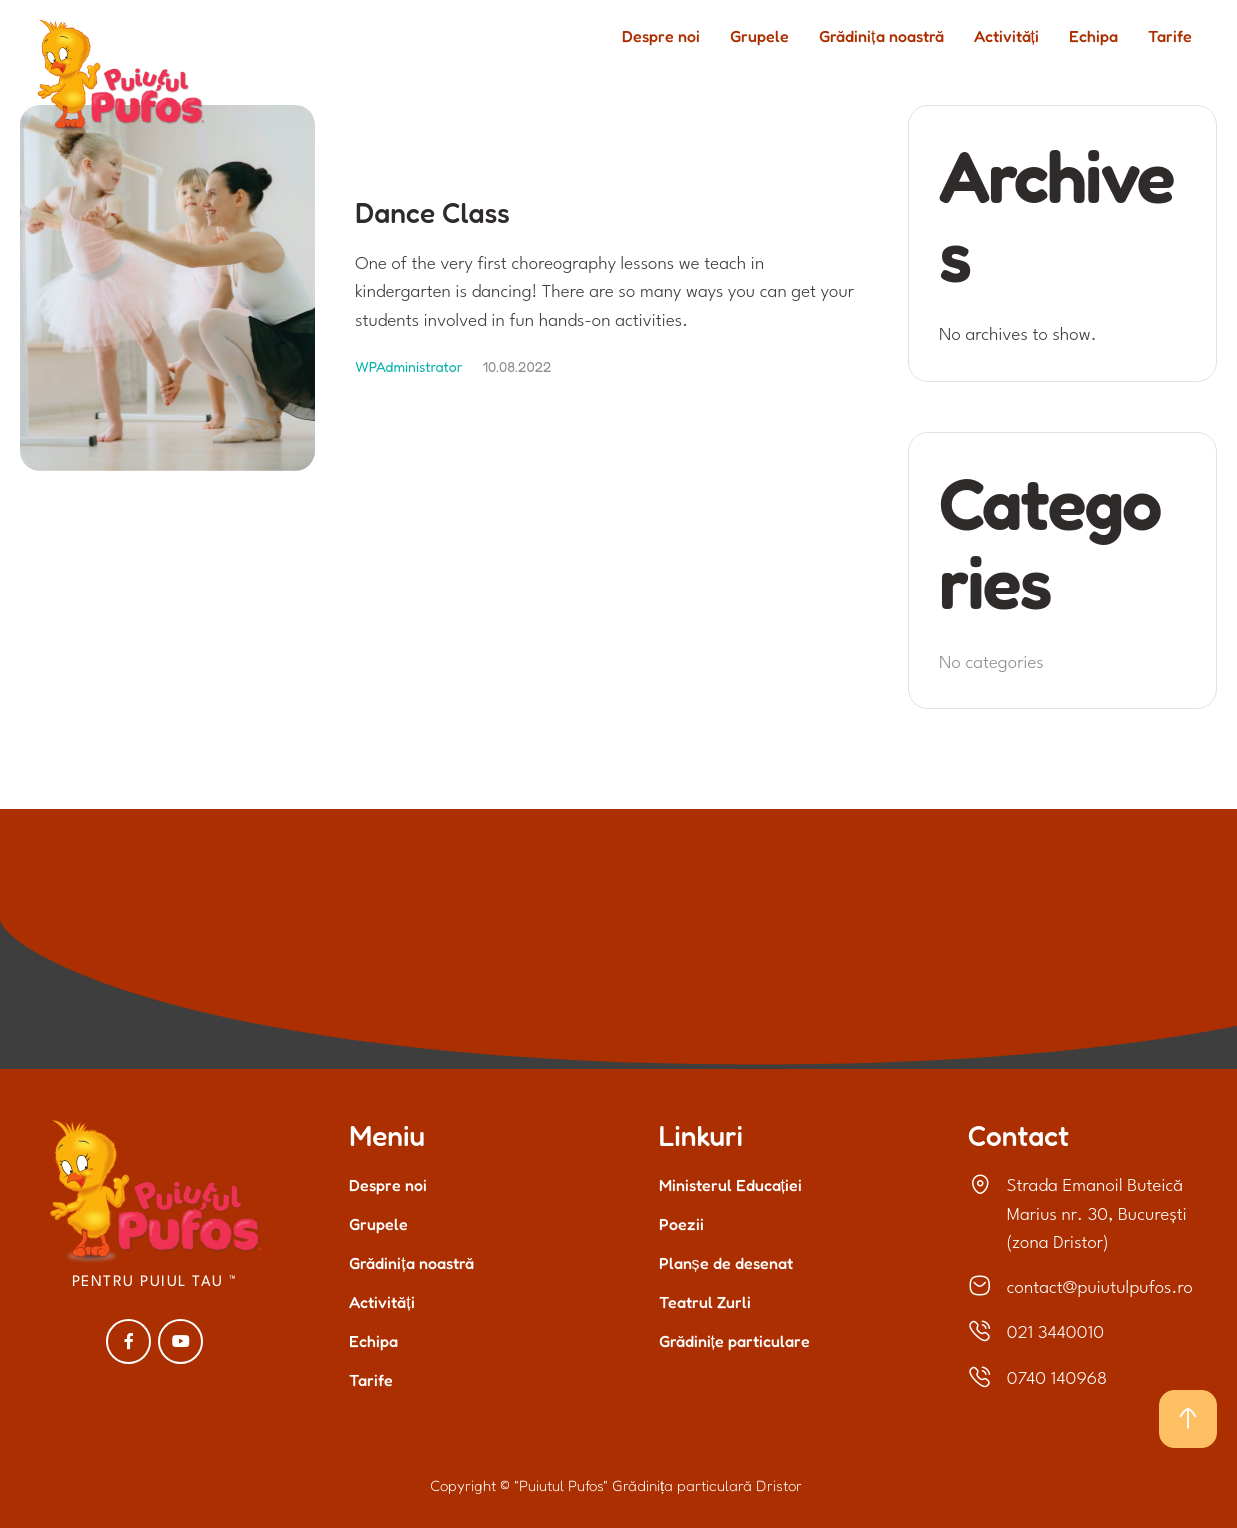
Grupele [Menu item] (759, 36)
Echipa (373, 1341)
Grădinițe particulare (734, 1341)
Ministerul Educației (730, 1185)
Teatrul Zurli (705, 1302)
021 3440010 (1055, 1333)
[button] (1188, 1419)
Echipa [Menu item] (1093, 36)
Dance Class (432, 213)
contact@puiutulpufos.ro (1100, 1288)
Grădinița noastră (411, 1263)
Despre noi (388, 1185)
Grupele (378, 1224)
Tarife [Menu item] (1170, 36)
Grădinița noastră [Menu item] (881, 36)
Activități (381, 1302)
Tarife (371, 1380)
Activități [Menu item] (1006, 36)
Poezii (681, 1224)
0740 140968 (1057, 1379)
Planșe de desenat (726, 1263)
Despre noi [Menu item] (661, 36)
